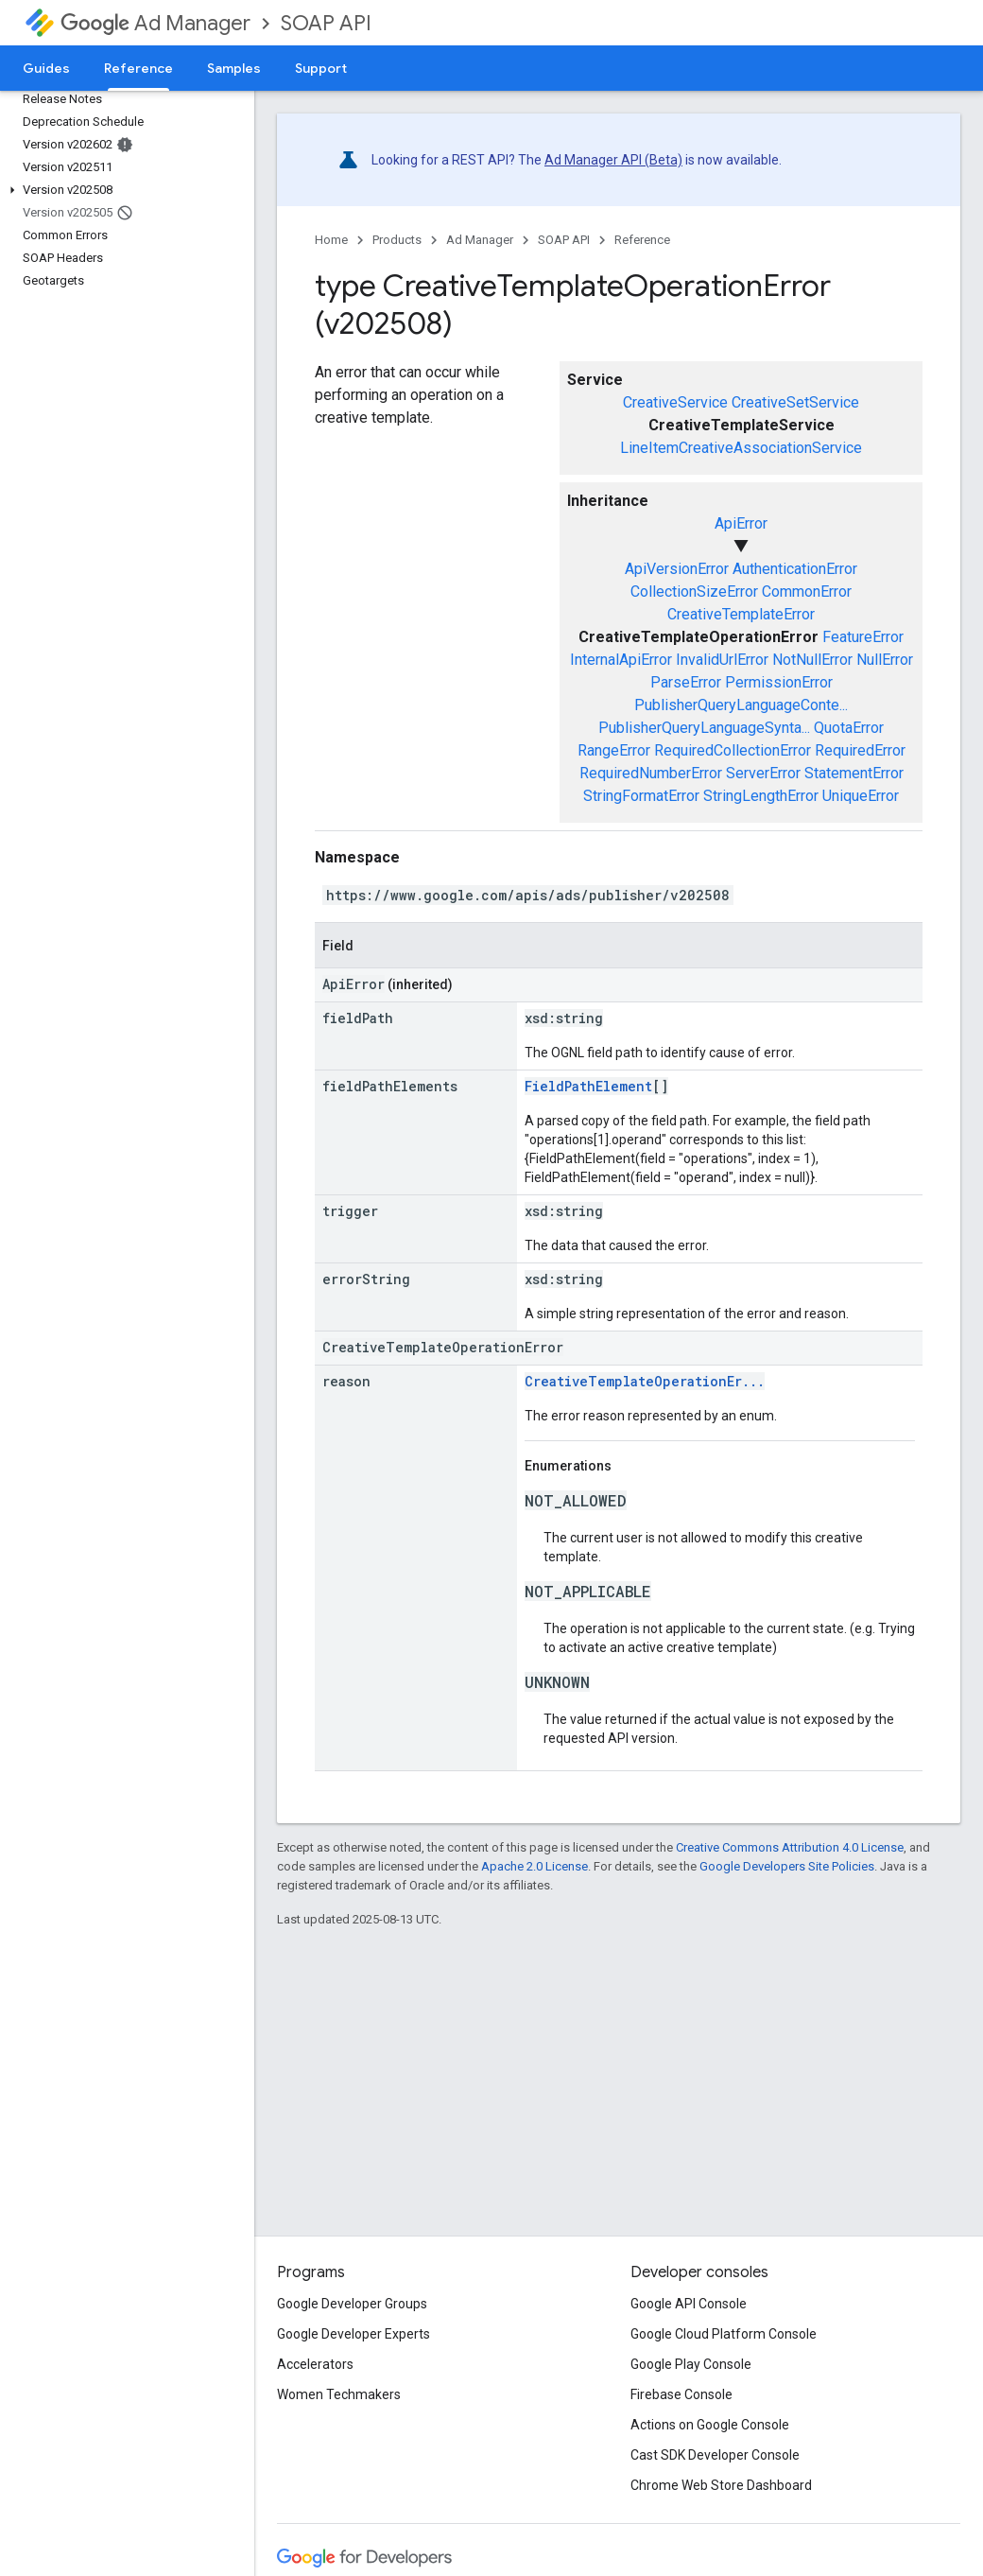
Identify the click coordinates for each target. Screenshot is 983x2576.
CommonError (807, 591)
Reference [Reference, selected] (138, 68)
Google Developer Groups (352, 2303)
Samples (234, 68)
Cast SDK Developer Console (715, 2455)
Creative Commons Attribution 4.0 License (790, 1847)
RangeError (614, 750)
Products (397, 240)
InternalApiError (621, 660)
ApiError (741, 523)
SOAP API (326, 23)
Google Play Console (690, 2364)
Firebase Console (681, 2394)
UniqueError (860, 796)
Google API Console (688, 2303)
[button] (123, 190)
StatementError (854, 773)
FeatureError (863, 637)
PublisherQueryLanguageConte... (741, 705)
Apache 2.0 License (534, 1866)
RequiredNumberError (650, 773)
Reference (642, 240)
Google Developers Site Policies (786, 1866)
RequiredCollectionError (732, 750)
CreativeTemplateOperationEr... (645, 1381)
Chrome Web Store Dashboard (721, 2485)
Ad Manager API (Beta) (613, 159)
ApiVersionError (677, 569)
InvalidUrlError (722, 660)
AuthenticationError (795, 569)
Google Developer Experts (353, 2333)
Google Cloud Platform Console (723, 2333)
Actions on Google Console (709, 2424)
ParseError (685, 682)
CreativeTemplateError (741, 614)
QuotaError (849, 728)
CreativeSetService (795, 402)
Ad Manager (155, 23)
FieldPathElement (588, 1086)
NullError (884, 660)
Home (331, 240)
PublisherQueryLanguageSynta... (704, 728)
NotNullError (812, 660)
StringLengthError (761, 796)
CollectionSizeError (694, 591)
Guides (46, 68)
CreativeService (675, 402)
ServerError (763, 773)
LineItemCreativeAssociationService (741, 448)
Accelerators (315, 2364)
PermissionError (779, 682)
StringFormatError (641, 796)
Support (321, 68)
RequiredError (860, 750)
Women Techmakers (339, 2394)
